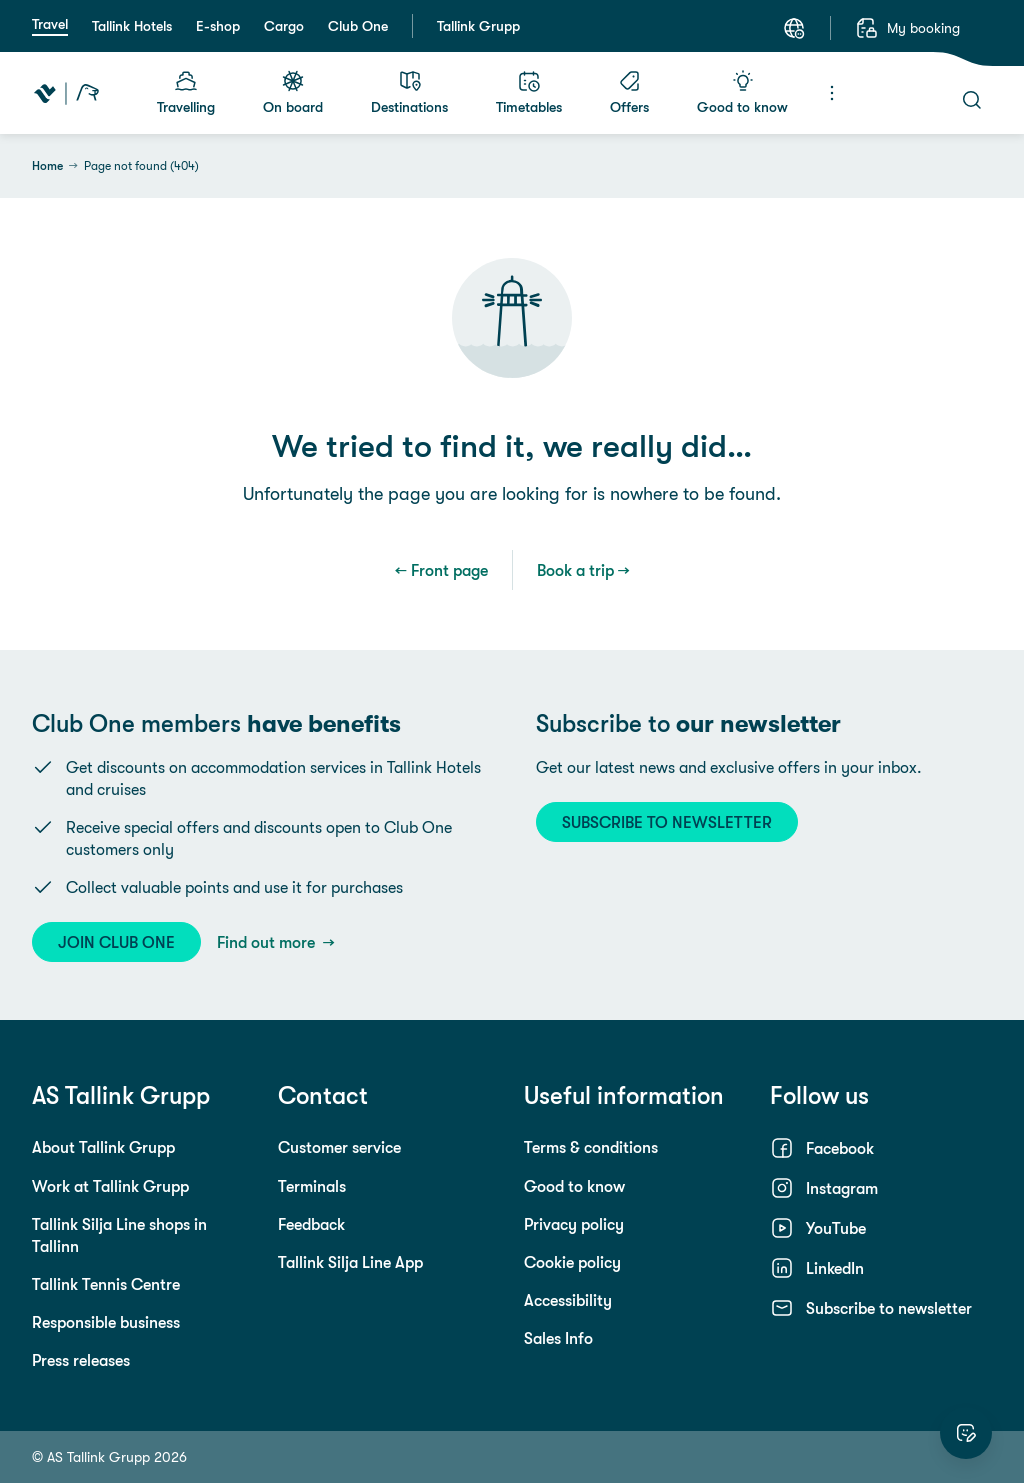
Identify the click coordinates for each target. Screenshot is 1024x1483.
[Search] (972, 100)
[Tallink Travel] (66, 93)
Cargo (284, 26)
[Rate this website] (966, 1433)
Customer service (339, 1147)
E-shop (218, 26)
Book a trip (575, 570)
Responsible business (106, 1322)
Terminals (312, 1186)
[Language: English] (794, 28)
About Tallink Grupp (103, 1147)
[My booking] (907, 28)
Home (47, 166)
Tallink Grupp (478, 26)
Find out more (268, 942)
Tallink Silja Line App (350, 1262)
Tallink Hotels (132, 26)
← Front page (441, 570)
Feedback (311, 1224)
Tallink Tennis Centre (106, 1284)
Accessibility (568, 1300)
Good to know (574, 1186)
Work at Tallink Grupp (110, 1186)
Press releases (81, 1360)
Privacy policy (574, 1224)
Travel (50, 24)
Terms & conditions (591, 1147)
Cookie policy (572, 1262)
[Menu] (832, 93)
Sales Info (558, 1338)
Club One (358, 26)
